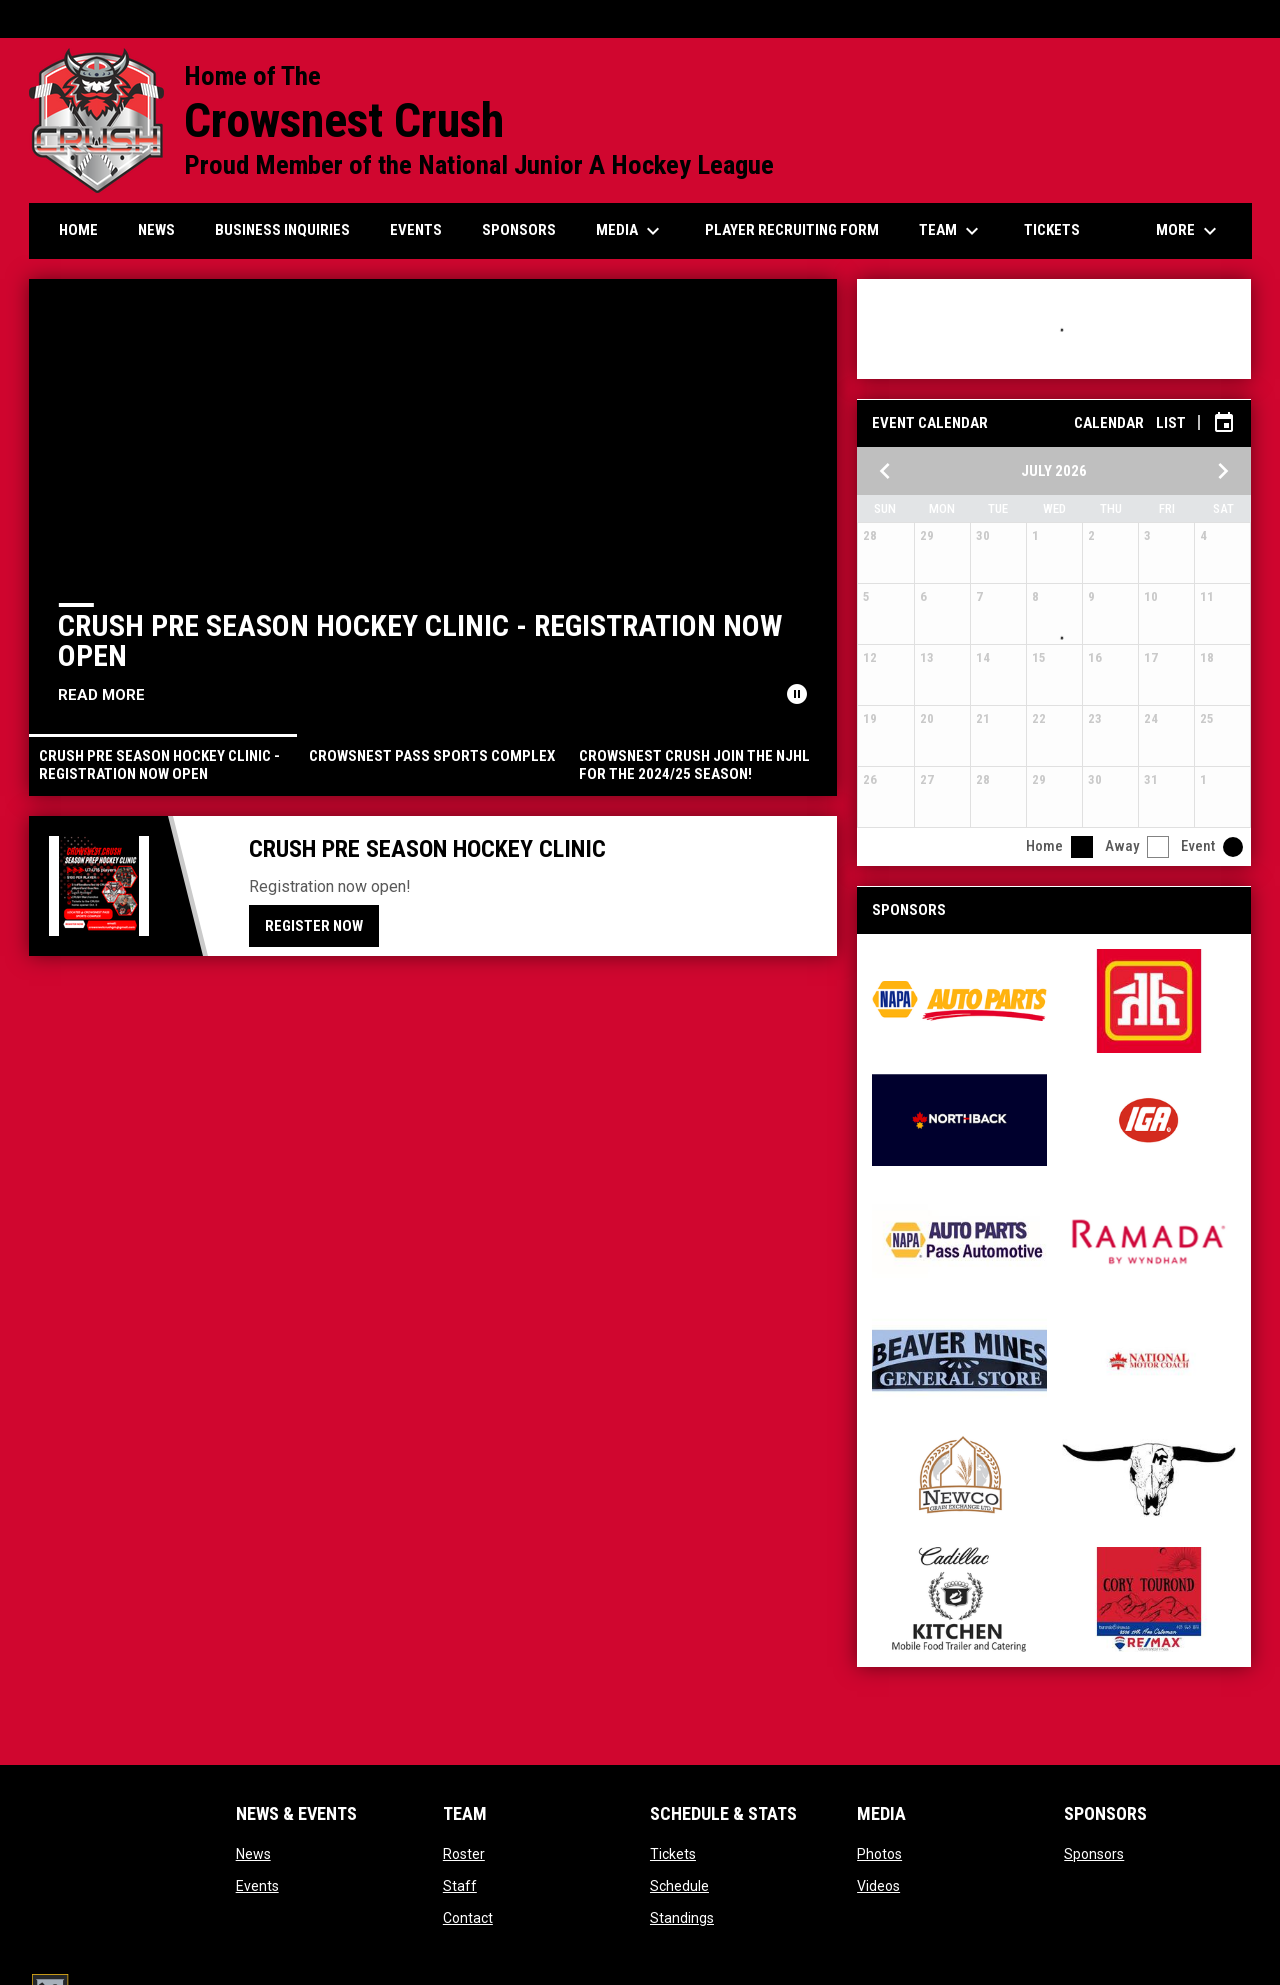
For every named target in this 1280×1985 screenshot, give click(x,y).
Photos (879, 1854)
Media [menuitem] (630, 231)
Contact (468, 1918)
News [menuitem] (156, 230)
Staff (460, 1886)
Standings (682, 1918)
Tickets (673, 1854)
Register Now (314, 926)
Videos (878, 1886)
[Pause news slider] (797, 694)
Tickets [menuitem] (1052, 230)
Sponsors (1094, 1854)
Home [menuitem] (78, 230)
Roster (464, 1854)
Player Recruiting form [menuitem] (792, 230)
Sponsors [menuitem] (519, 230)
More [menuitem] (1189, 231)
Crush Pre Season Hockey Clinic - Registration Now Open (420, 640)
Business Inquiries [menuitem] (282, 230)
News (253, 1854)
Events (257, 1886)
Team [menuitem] (951, 231)
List (1171, 423)
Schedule (679, 1886)
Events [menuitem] (416, 230)
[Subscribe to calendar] (1224, 423)
